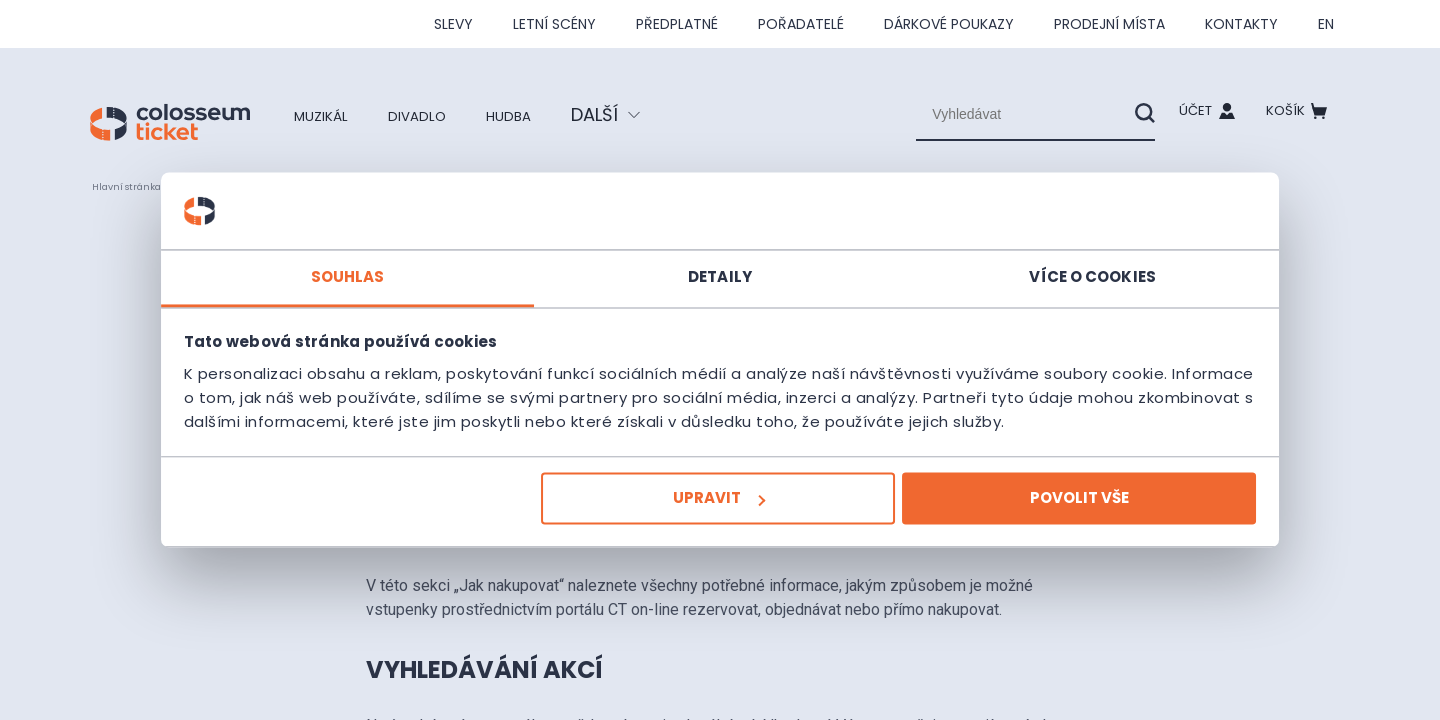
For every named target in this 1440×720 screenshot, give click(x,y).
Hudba (546, 115)
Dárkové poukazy (949, 24)
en (1326, 24)
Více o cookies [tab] (1020, 264)
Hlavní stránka (136, 186)
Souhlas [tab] (420, 264)
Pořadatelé (801, 24)
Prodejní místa (1109, 24)
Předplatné (677, 24)
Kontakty (1241, 24)
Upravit (718, 510)
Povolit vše (1006, 510)
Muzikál (329, 115)
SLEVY (453, 24)
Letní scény (554, 24)
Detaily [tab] (720, 264)
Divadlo (440, 115)
